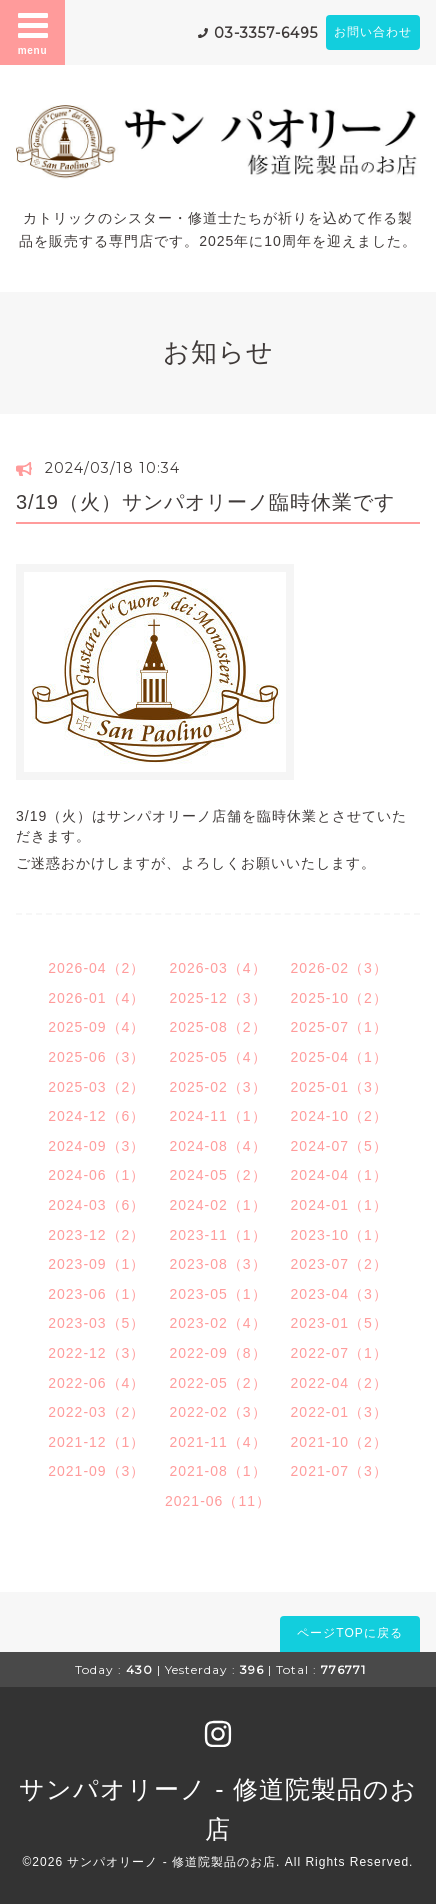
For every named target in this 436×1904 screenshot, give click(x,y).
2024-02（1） (217, 1205)
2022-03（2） (96, 1412)
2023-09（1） (96, 1264)
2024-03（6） (96, 1205)
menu (33, 32)
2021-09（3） (96, 1471)
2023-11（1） (217, 1235)
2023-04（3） (339, 1294)
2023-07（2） (339, 1264)
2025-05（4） (217, 1057)
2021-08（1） (217, 1471)
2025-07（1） (339, 1027)
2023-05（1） (217, 1294)
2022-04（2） (339, 1383)
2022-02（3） (217, 1412)
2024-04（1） (339, 1175)
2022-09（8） (217, 1353)
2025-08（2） (217, 1027)
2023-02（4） (217, 1323)
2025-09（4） (96, 1027)
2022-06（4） (96, 1383)
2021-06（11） (218, 1501)
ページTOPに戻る (349, 1633)
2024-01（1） (339, 1205)
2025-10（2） (339, 998)
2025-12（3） (217, 998)
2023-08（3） (217, 1264)
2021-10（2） (339, 1442)
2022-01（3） (339, 1412)
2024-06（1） (96, 1175)
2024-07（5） (339, 1146)
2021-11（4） (217, 1442)
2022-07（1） (339, 1353)
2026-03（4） (217, 968)
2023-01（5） (339, 1323)
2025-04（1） (339, 1057)
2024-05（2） (217, 1175)
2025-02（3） (217, 1087)
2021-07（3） (339, 1471)
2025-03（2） (96, 1087)
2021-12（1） (96, 1442)
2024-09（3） (96, 1146)
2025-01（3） (339, 1087)
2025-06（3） (96, 1057)
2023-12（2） (96, 1235)
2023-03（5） (96, 1323)
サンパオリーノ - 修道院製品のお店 (171, 1862)
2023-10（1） (339, 1235)
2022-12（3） (96, 1353)
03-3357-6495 (266, 33)
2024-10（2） (339, 1116)
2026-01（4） (96, 998)
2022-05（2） (217, 1383)
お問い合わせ (373, 32)
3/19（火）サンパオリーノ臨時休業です (205, 502)
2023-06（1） (96, 1294)
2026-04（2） (96, 968)
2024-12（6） (96, 1116)
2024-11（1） (217, 1116)
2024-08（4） (217, 1146)
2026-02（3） (339, 968)
